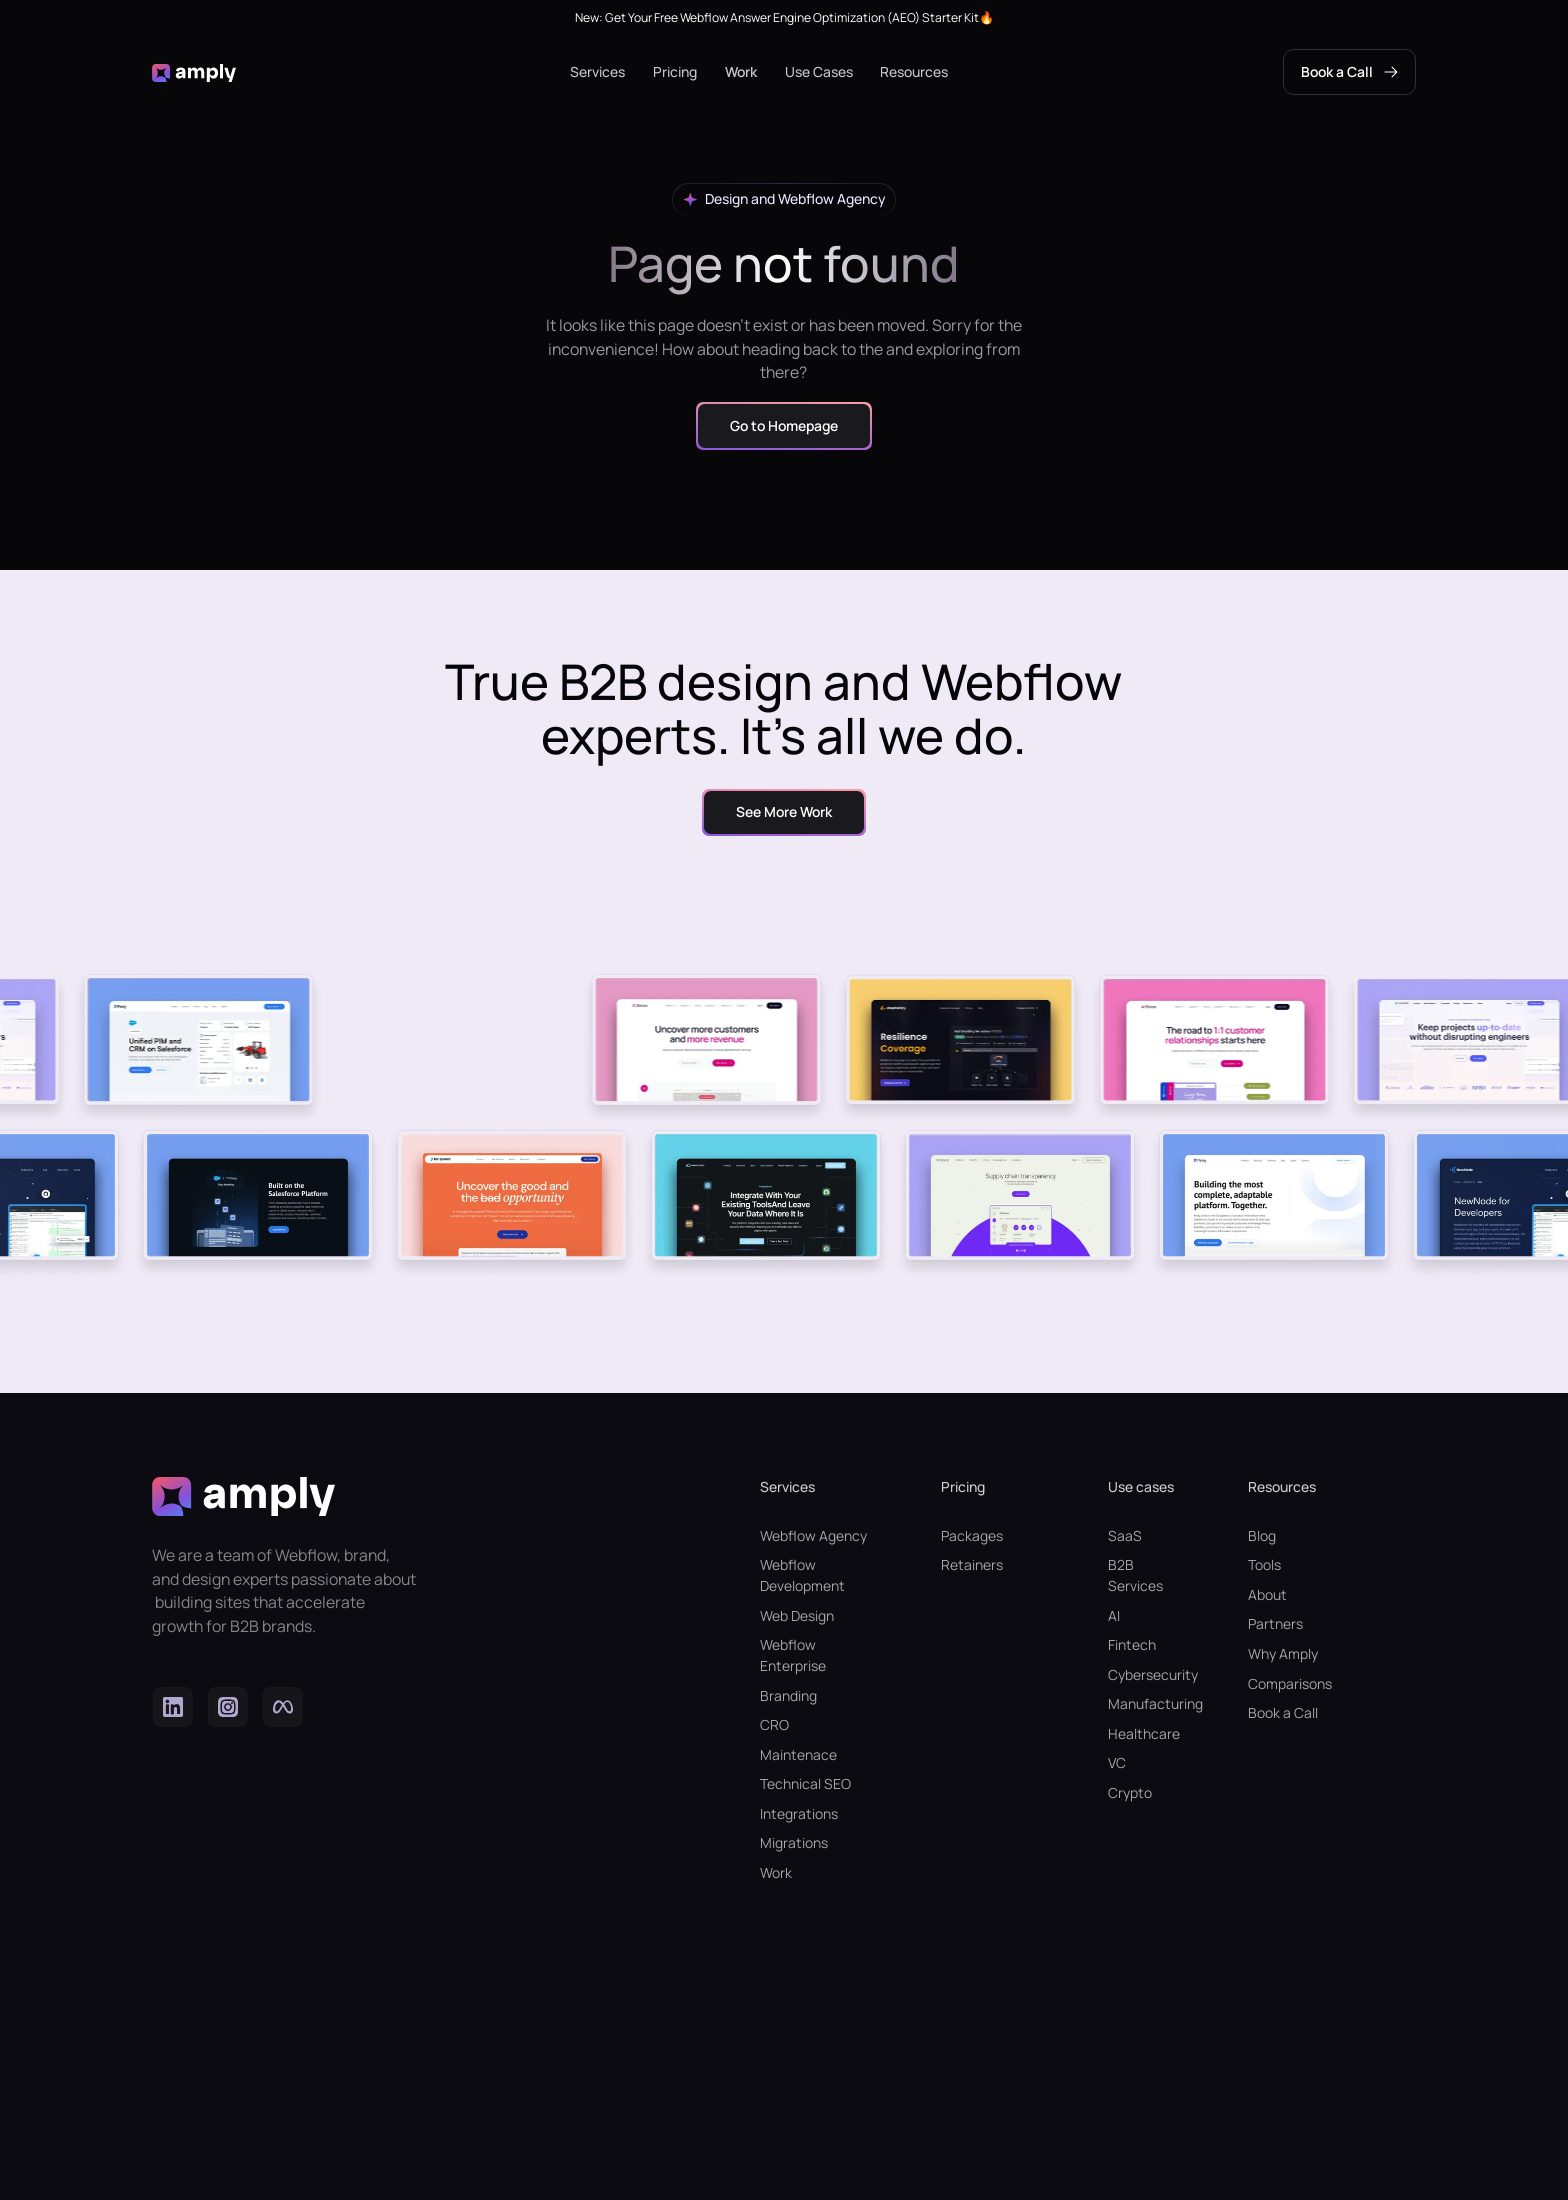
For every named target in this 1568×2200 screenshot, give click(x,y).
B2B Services (1135, 1575)
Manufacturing (1143, 1703)
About (1267, 1594)
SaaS (1125, 1535)
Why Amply (1283, 1653)
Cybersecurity (1143, 1674)
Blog (1262, 1535)
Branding (788, 1695)
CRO (774, 1724)
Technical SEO (805, 1783)
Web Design (797, 1615)
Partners (1275, 1623)
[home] (194, 72)
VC (1117, 1762)
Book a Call (1283, 1712)
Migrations (794, 1842)
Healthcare (1143, 1733)
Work (741, 71)
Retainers (972, 1564)
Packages (972, 1535)
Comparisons (1290, 1683)
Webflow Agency (813, 1535)
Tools (1264, 1564)
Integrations (799, 1813)
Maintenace (798, 1754)
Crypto (1130, 1792)
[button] (597, 72)
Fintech (1132, 1644)
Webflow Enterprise (793, 1655)
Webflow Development (802, 1575)
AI (1114, 1615)
